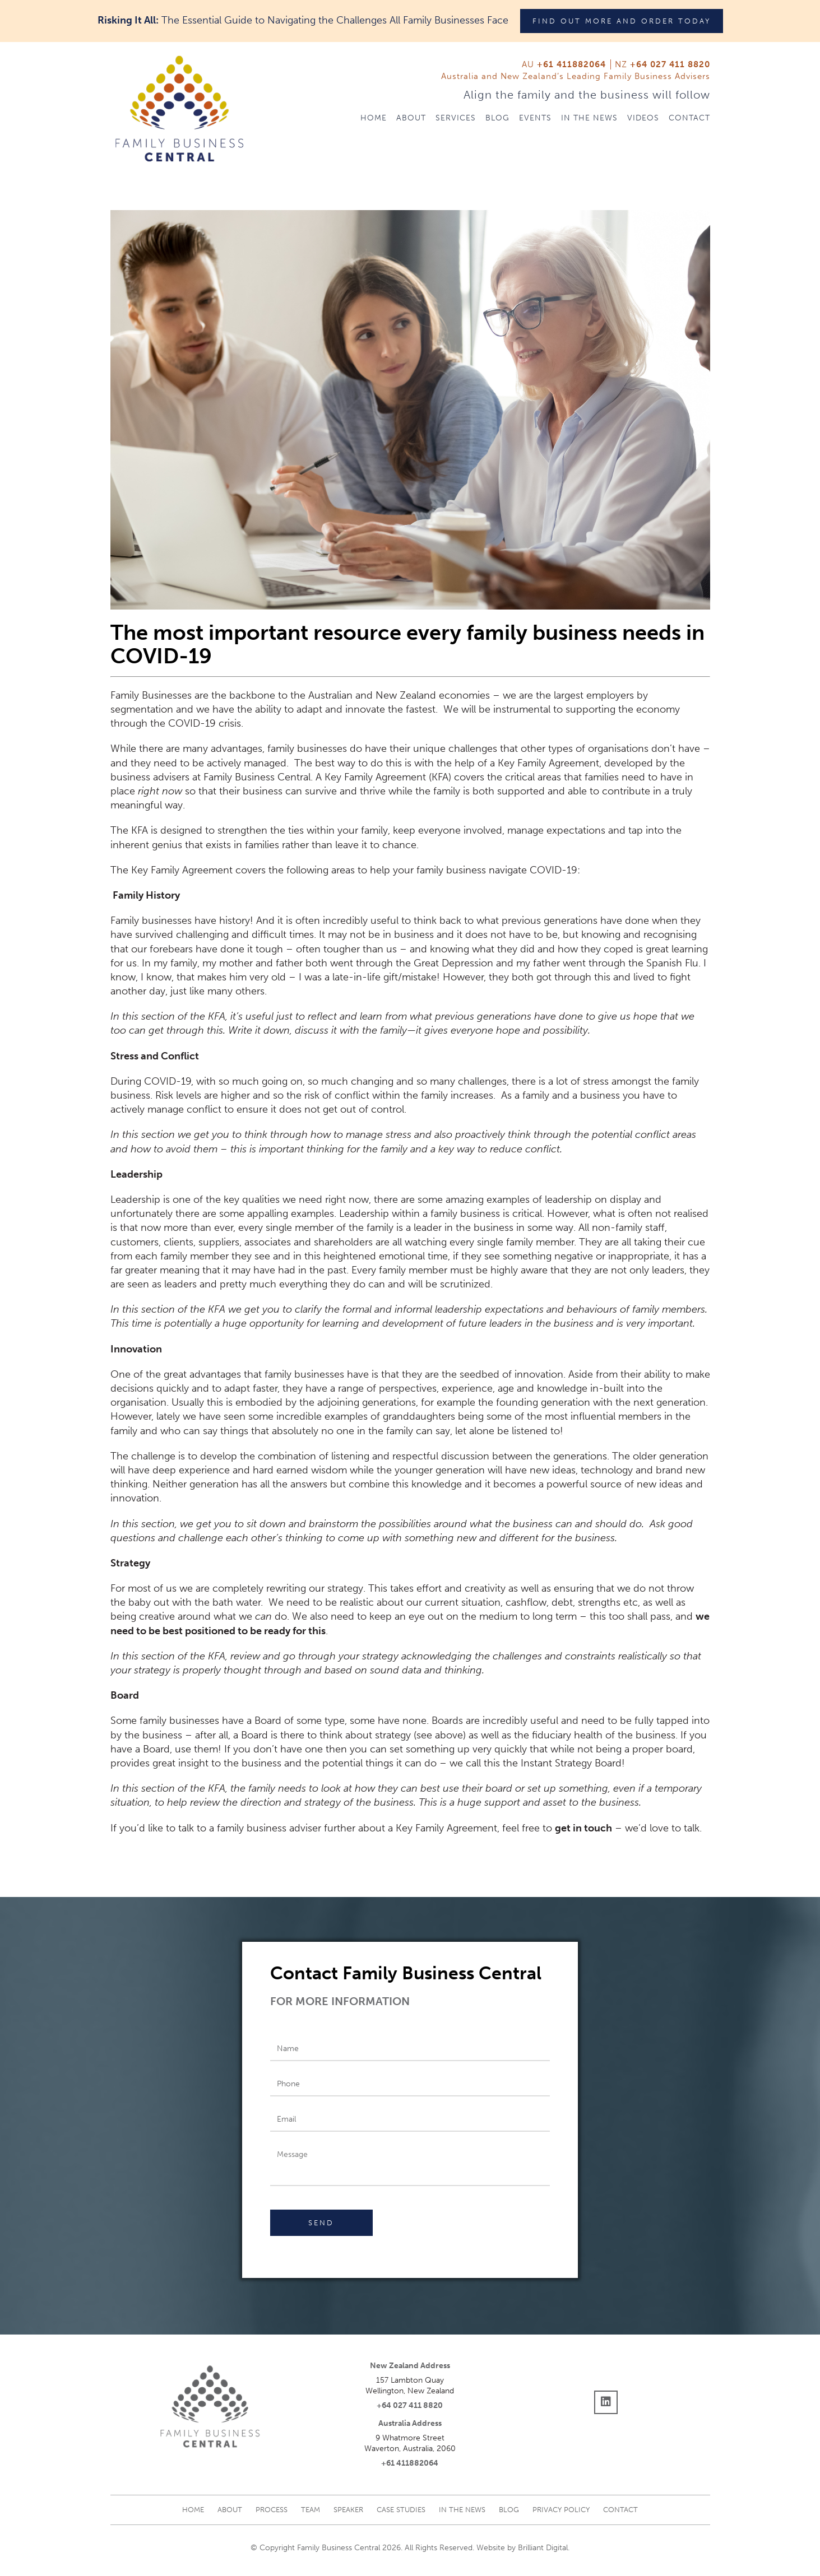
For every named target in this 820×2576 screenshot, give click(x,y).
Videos (643, 118)
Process (272, 2509)
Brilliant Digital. (543, 2547)
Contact (689, 118)
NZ (662, 64)
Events (535, 118)
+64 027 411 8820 (410, 2405)
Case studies (401, 2509)
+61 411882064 (409, 2463)
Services (456, 118)
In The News (589, 118)
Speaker (348, 2509)
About (411, 118)
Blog (497, 118)
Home (373, 118)
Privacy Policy (561, 2509)
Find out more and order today (621, 21)
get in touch (583, 1828)
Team (310, 2509)
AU (564, 64)
